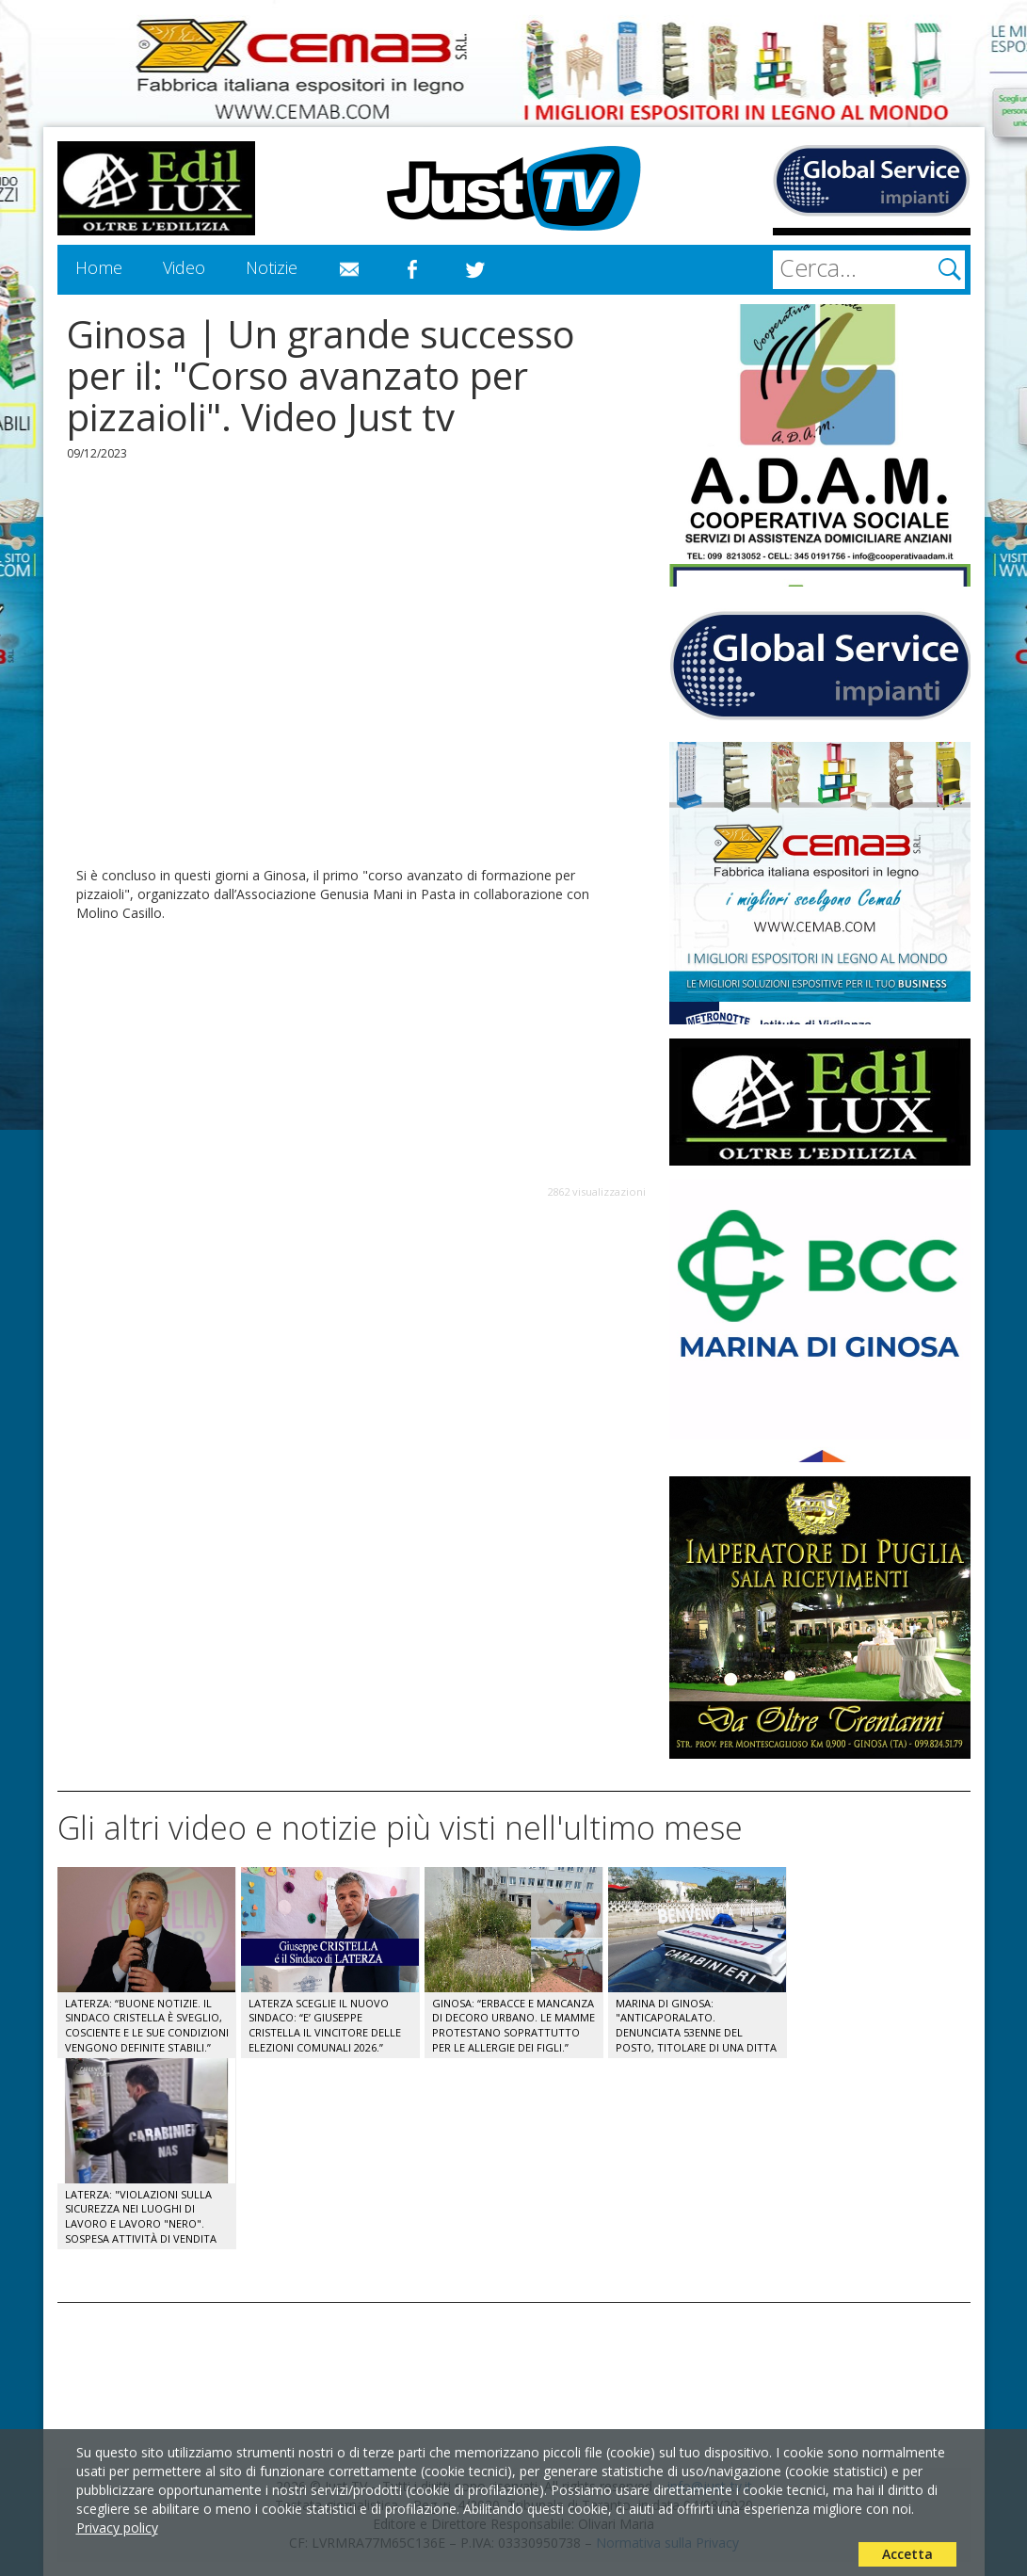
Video (184, 267)
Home (98, 267)
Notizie (271, 267)
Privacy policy (117, 2527)
